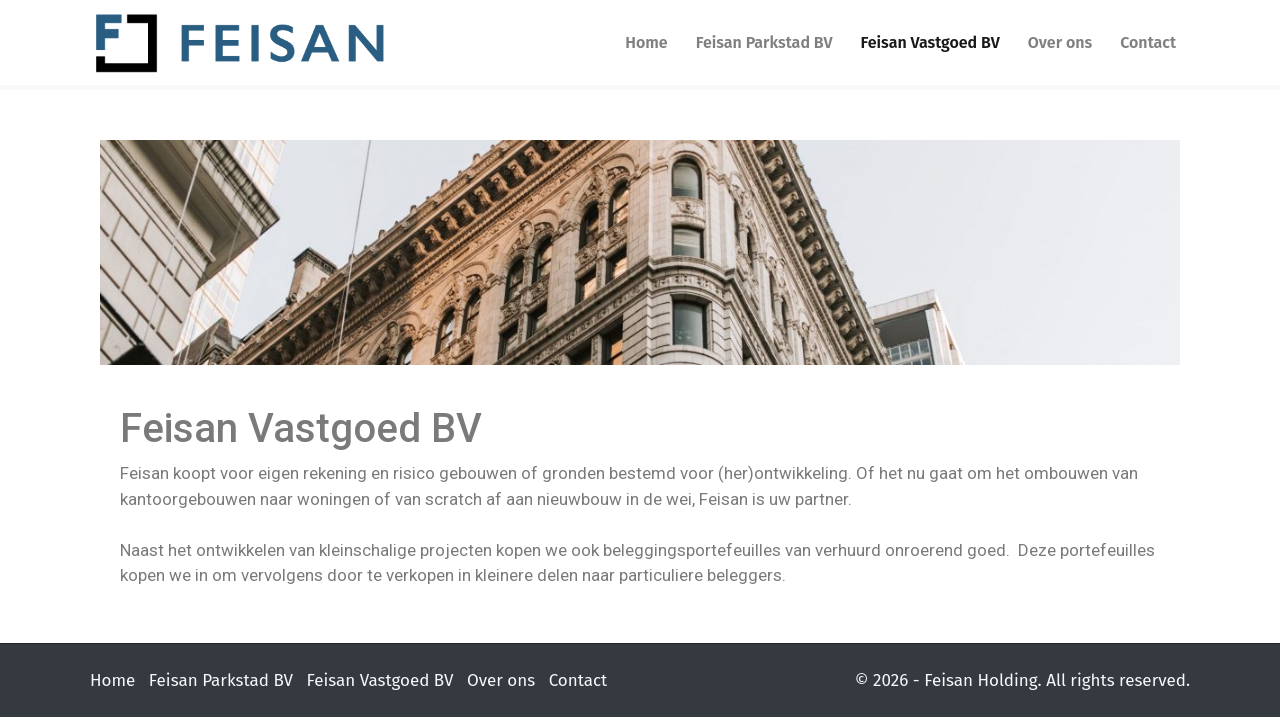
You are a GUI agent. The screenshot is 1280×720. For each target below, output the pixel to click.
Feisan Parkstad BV (764, 42)
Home (646, 42)
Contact (1148, 42)
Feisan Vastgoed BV (930, 42)
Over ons (1060, 42)
